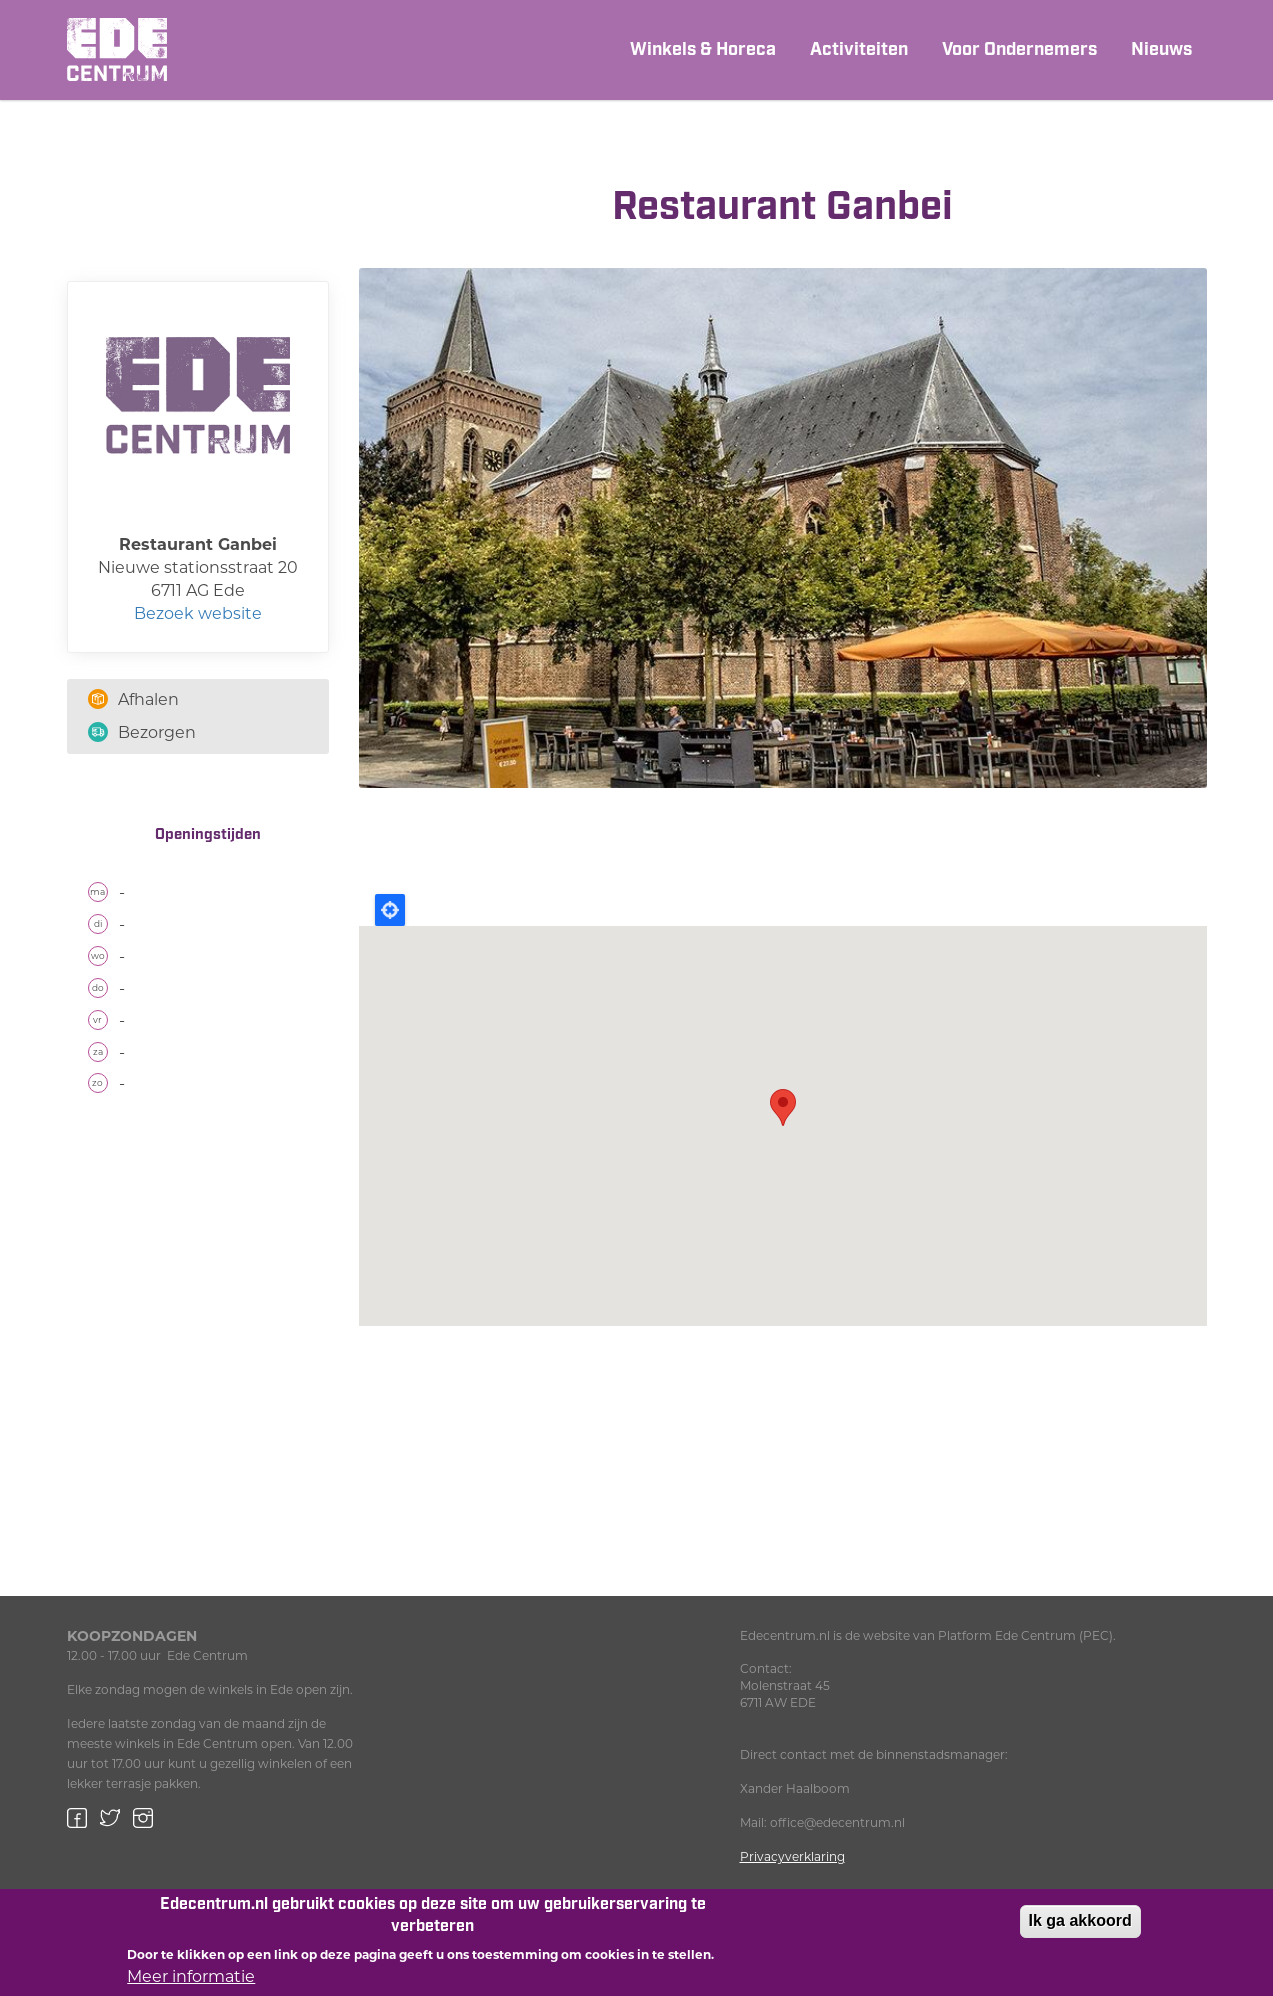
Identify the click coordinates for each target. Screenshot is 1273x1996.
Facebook (77, 1818)
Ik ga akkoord (1080, 1920)
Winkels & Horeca (703, 50)
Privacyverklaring (792, 1856)
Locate (390, 910)
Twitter (110, 1818)
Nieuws (1161, 50)
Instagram (143, 1818)
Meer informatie (191, 1976)
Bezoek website (198, 613)
